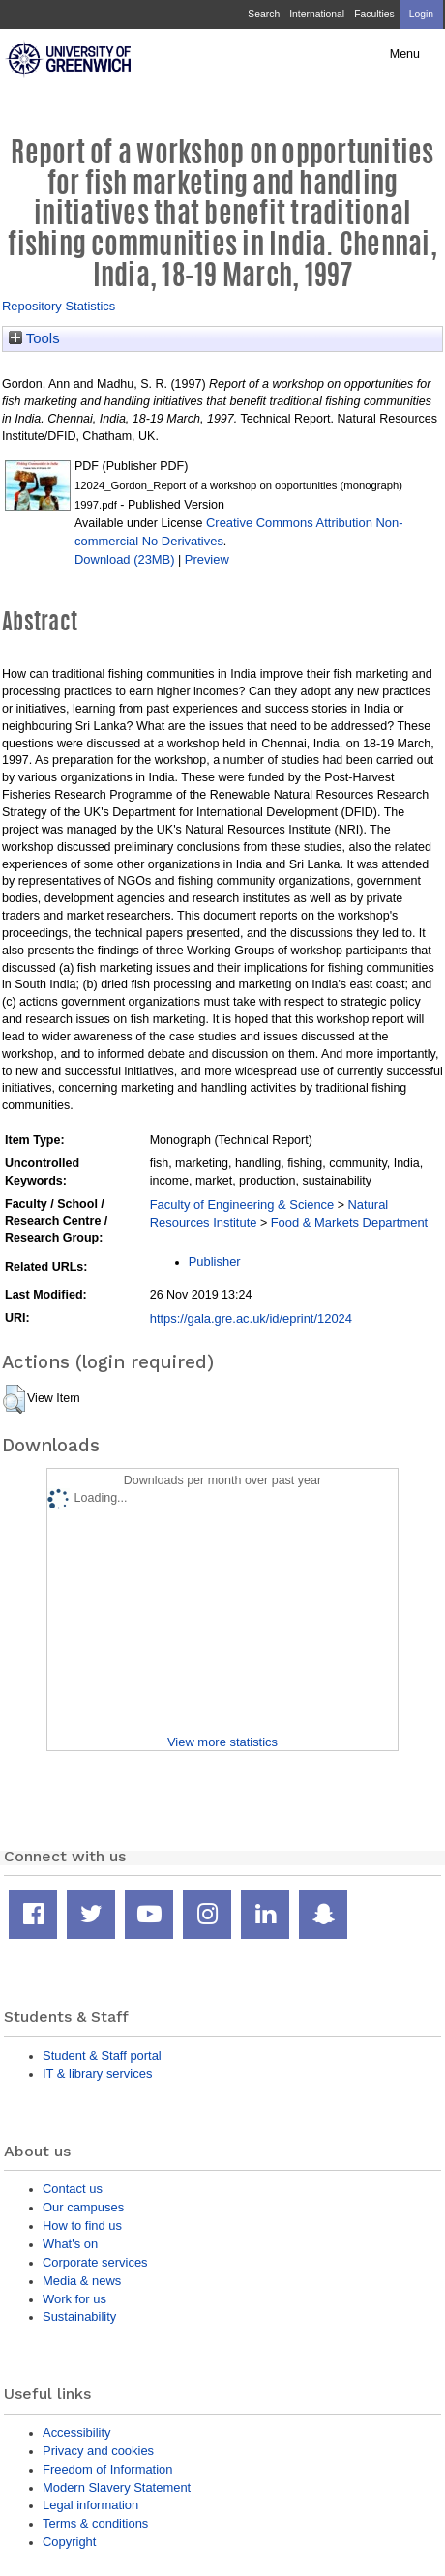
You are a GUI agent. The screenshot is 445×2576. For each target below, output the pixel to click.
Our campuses (83, 2207)
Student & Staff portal (102, 2055)
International (316, 14)
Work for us (74, 2299)
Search (264, 14)
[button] (14, 1399)
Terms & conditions (95, 2523)
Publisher (215, 1261)
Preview (207, 559)
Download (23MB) (124, 559)
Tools (34, 338)
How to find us (82, 2225)
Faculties (374, 14)
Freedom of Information (107, 2469)
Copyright (69, 2541)
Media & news (82, 2280)
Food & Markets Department (350, 1222)
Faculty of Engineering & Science (242, 1204)
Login (421, 14)
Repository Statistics (58, 306)
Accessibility (76, 2432)
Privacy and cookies (98, 2451)
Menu (405, 54)
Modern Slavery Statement (117, 2487)
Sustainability (79, 2316)
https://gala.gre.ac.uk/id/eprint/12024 (251, 1318)
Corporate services (95, 2262)
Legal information (90, 2505)
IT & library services (97, 2073)
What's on (70, 2244)
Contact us (73, 2188)
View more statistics (222, 1742)
